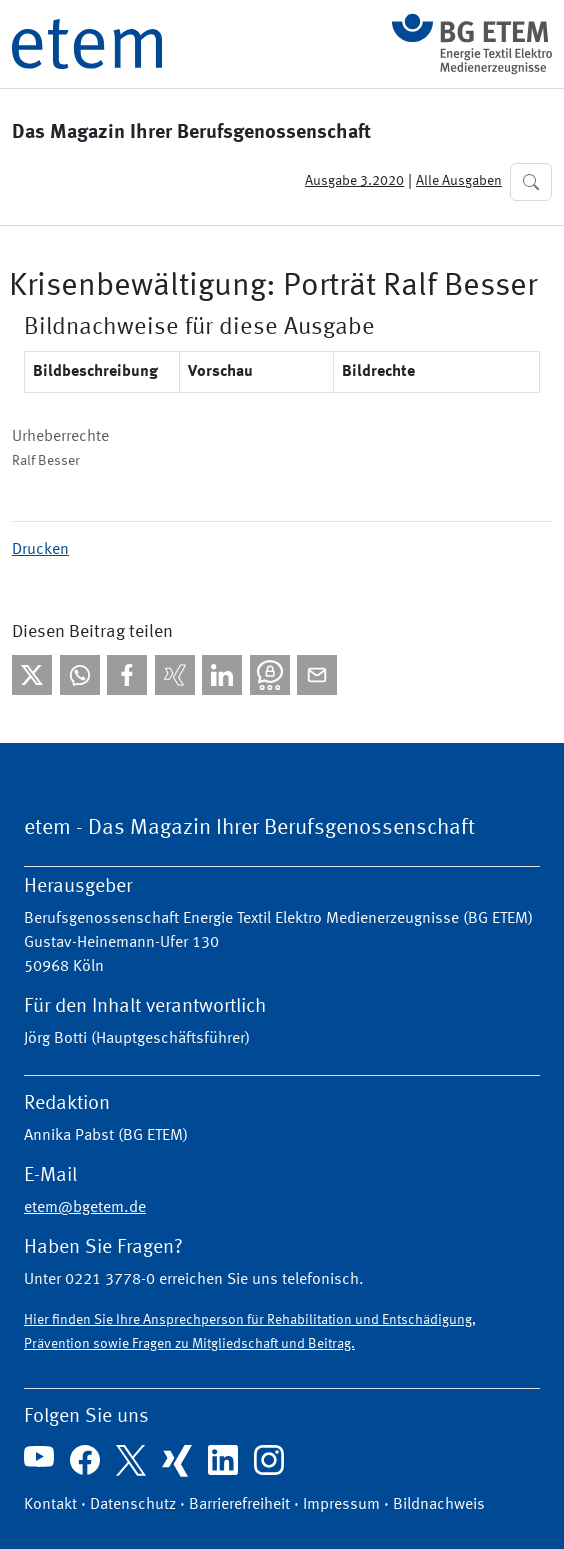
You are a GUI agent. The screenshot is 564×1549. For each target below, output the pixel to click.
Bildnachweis (439, 1505)
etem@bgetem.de (85, 1208)
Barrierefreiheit (239, 1505)
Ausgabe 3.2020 (354, 181)
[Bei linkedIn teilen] (222, 675)
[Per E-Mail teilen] (317, 675)
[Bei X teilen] (32, 675)
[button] (531, 182)
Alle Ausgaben (459, 181)
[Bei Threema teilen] (270, 675)
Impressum (341, 1505)
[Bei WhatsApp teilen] (80, 675)
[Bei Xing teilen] (175, 675)
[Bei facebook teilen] (127, 675)
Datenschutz (133, 1505)
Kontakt (50, 1505)
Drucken (40, 550)
